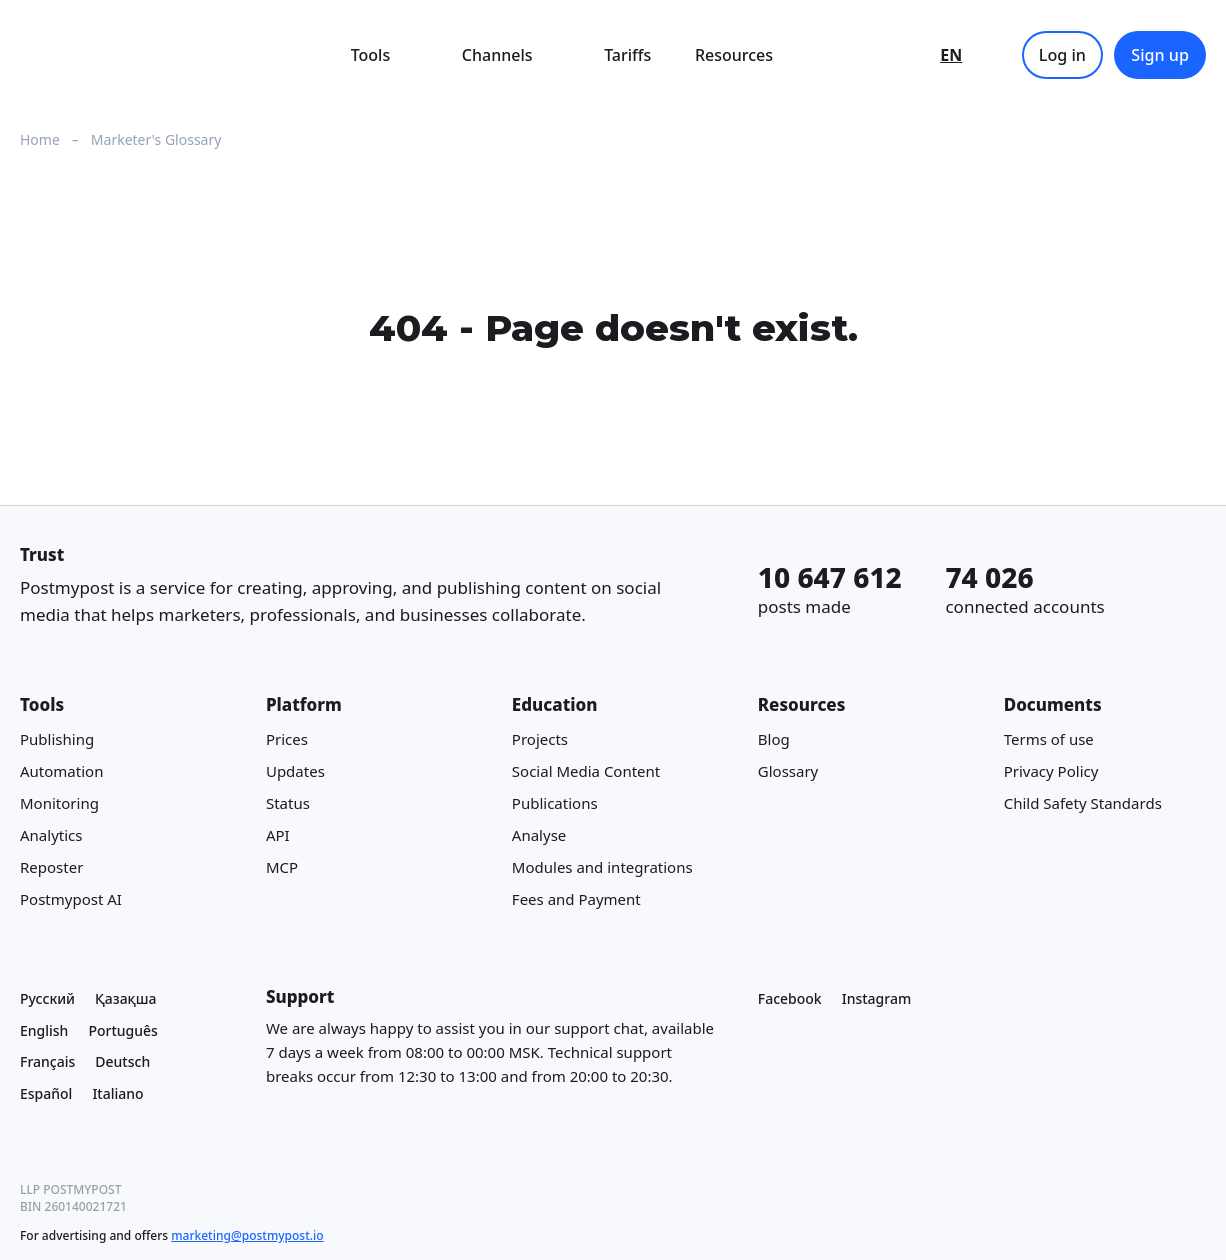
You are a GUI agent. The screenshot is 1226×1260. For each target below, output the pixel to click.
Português (122, 1030)
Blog (774, 739)
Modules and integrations (602, 867)
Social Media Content (586, 771)
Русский (47, 998)
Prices (287, 739)
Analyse (539, 835)
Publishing (57, 739)
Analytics (51, 835)
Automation (61, 771)
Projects (540, 739)
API (278, 835)
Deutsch (122, 1061)
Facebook (790, 998)
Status (288, 803)
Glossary (788, 771)
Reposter (51, 867)
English (44, 1030)
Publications (555, 803)
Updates (295, 771)
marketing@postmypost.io (247, 1235)
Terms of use (1049, 739)
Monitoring (59, 803)
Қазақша (126, 998)
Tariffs (627, 55)
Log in (1062, 55)
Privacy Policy (1051, 771)
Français (47, 1061)
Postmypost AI (71, 899)
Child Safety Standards (1083, 803)
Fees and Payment (576, 899)
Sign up (1160, 55)
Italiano (117, 1093)
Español (46, 1093)
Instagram (877, 998)
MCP (282, 867)
